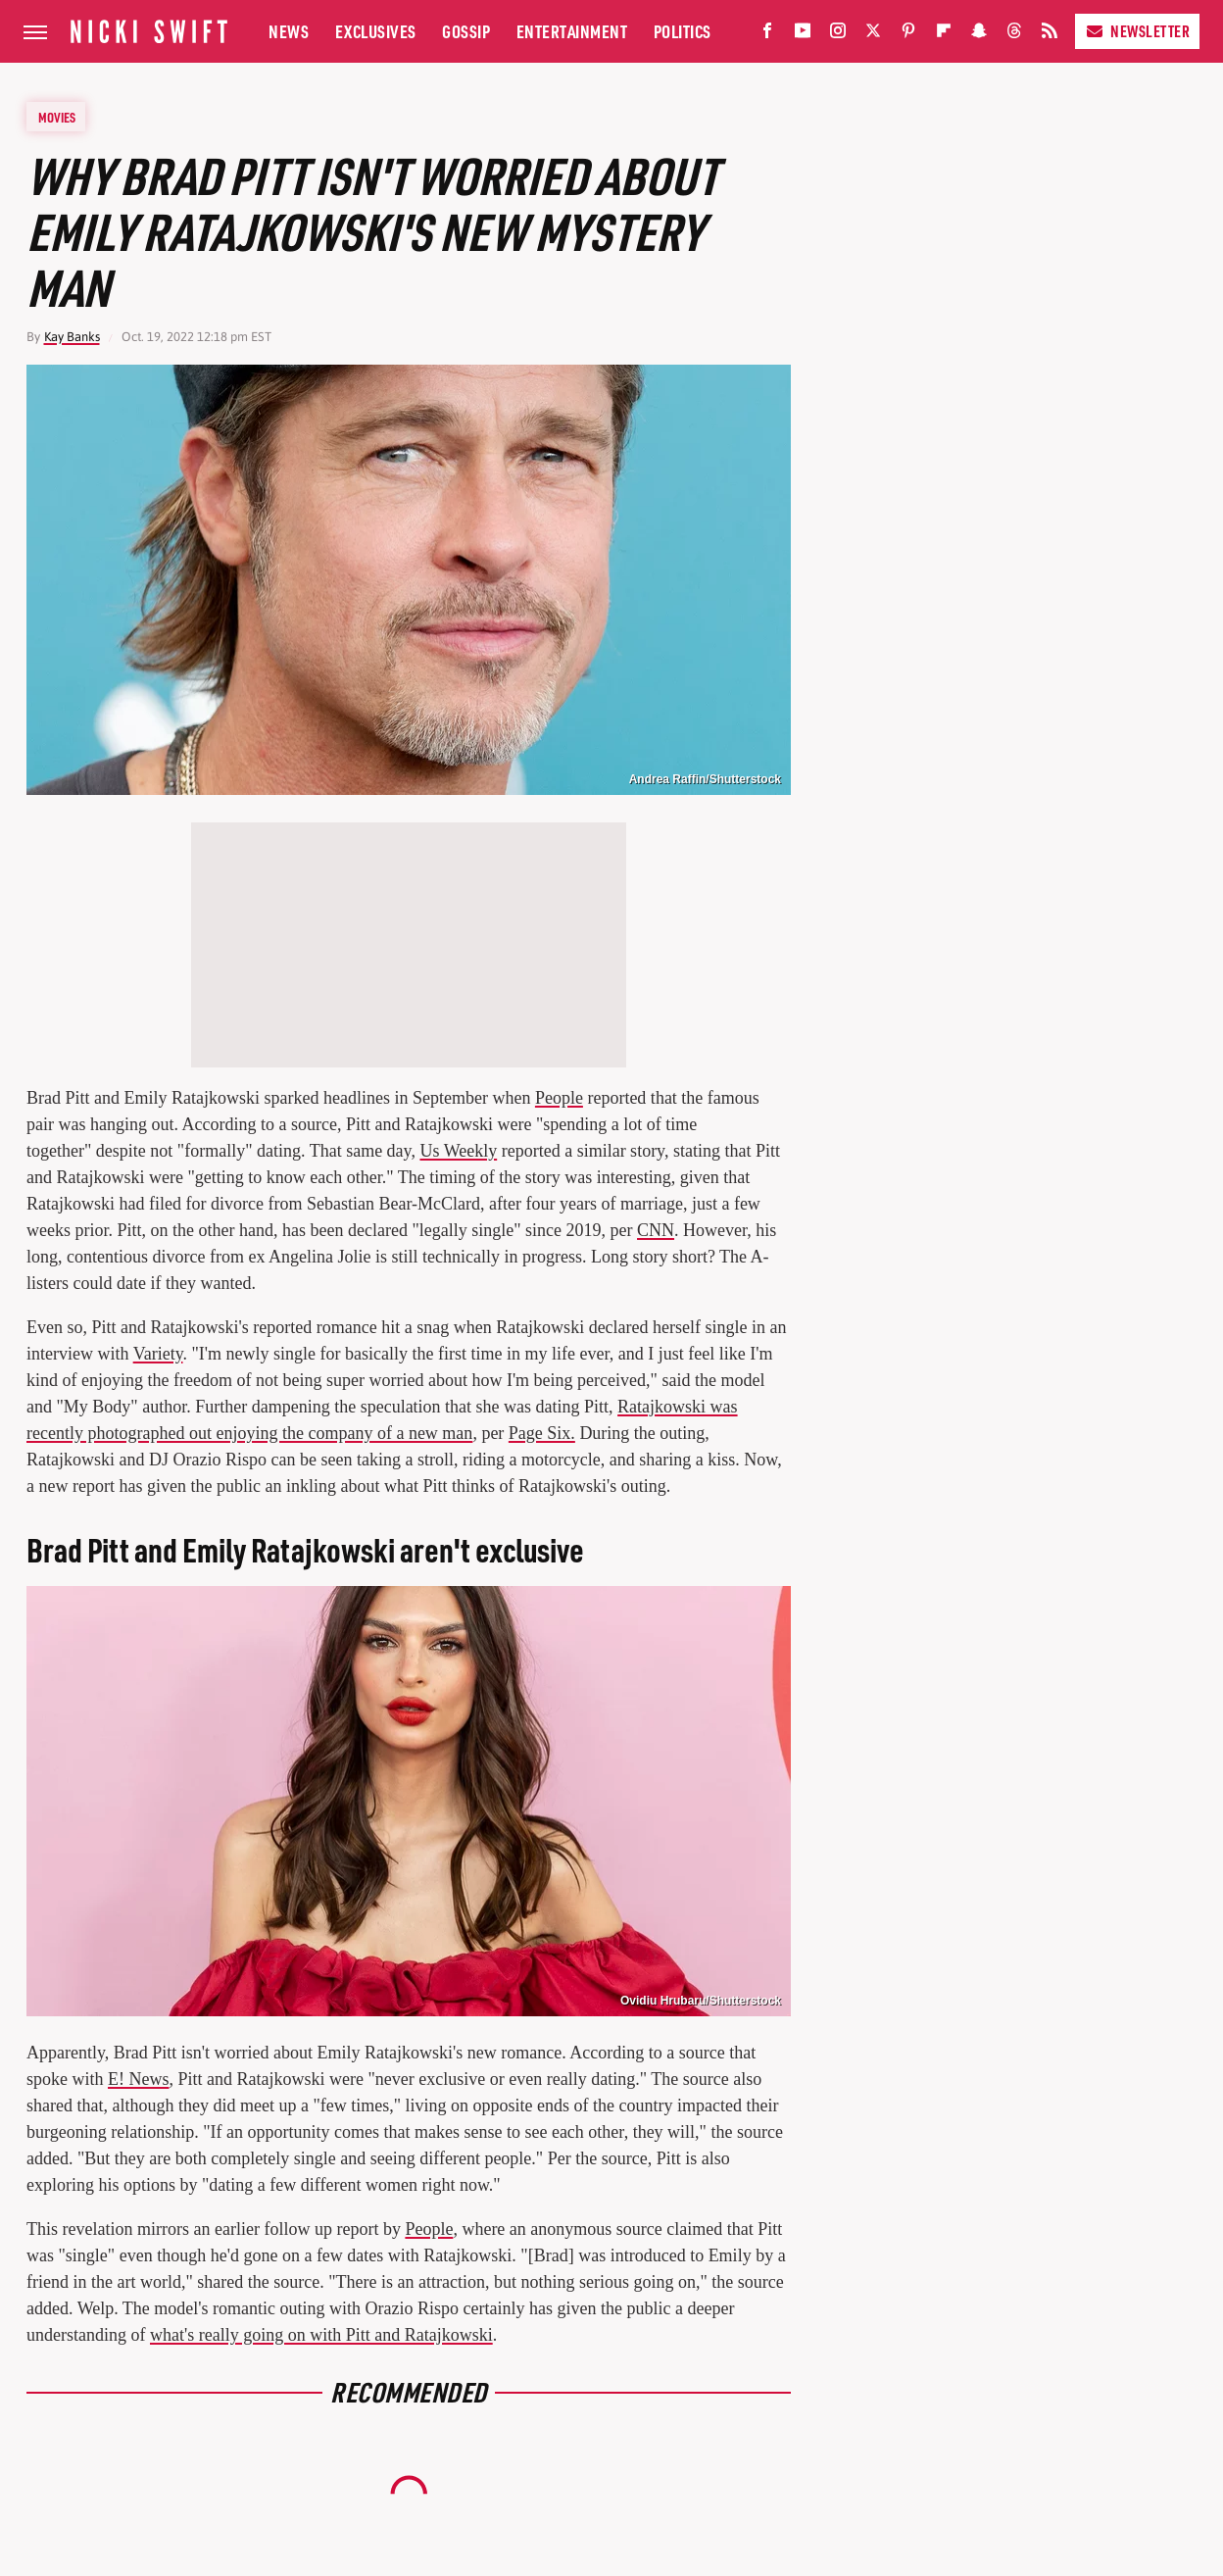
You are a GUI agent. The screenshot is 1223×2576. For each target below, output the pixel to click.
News (289, 31)
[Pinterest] (908, 34)
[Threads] (1014, 34)
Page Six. (542, 1433)
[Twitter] (873, 34)
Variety (158, 1353)
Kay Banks (72, 336)
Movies (56, 116)
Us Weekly (458, 1151)
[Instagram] (838, 34)
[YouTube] (802, 34)
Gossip (466, 31)
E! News (138, 2079)
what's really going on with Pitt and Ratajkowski (321, 2335)
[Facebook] (767, 34)
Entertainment (572, 31)
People (559, 1098)
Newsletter (1137, 31)
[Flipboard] (944, 34)
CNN (655, 1230)
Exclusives (375, 31)
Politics (682, 31)
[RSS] (1049, 34)
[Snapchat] (979, 34)
